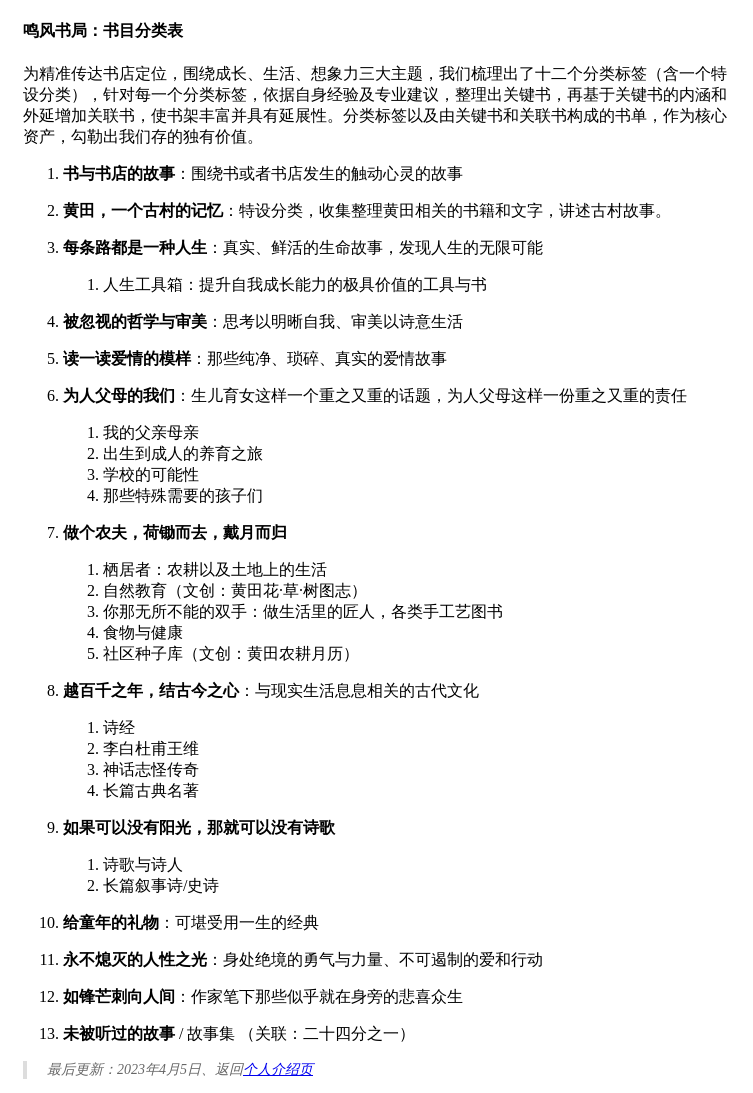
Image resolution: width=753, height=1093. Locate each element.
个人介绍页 (278, 1069)
